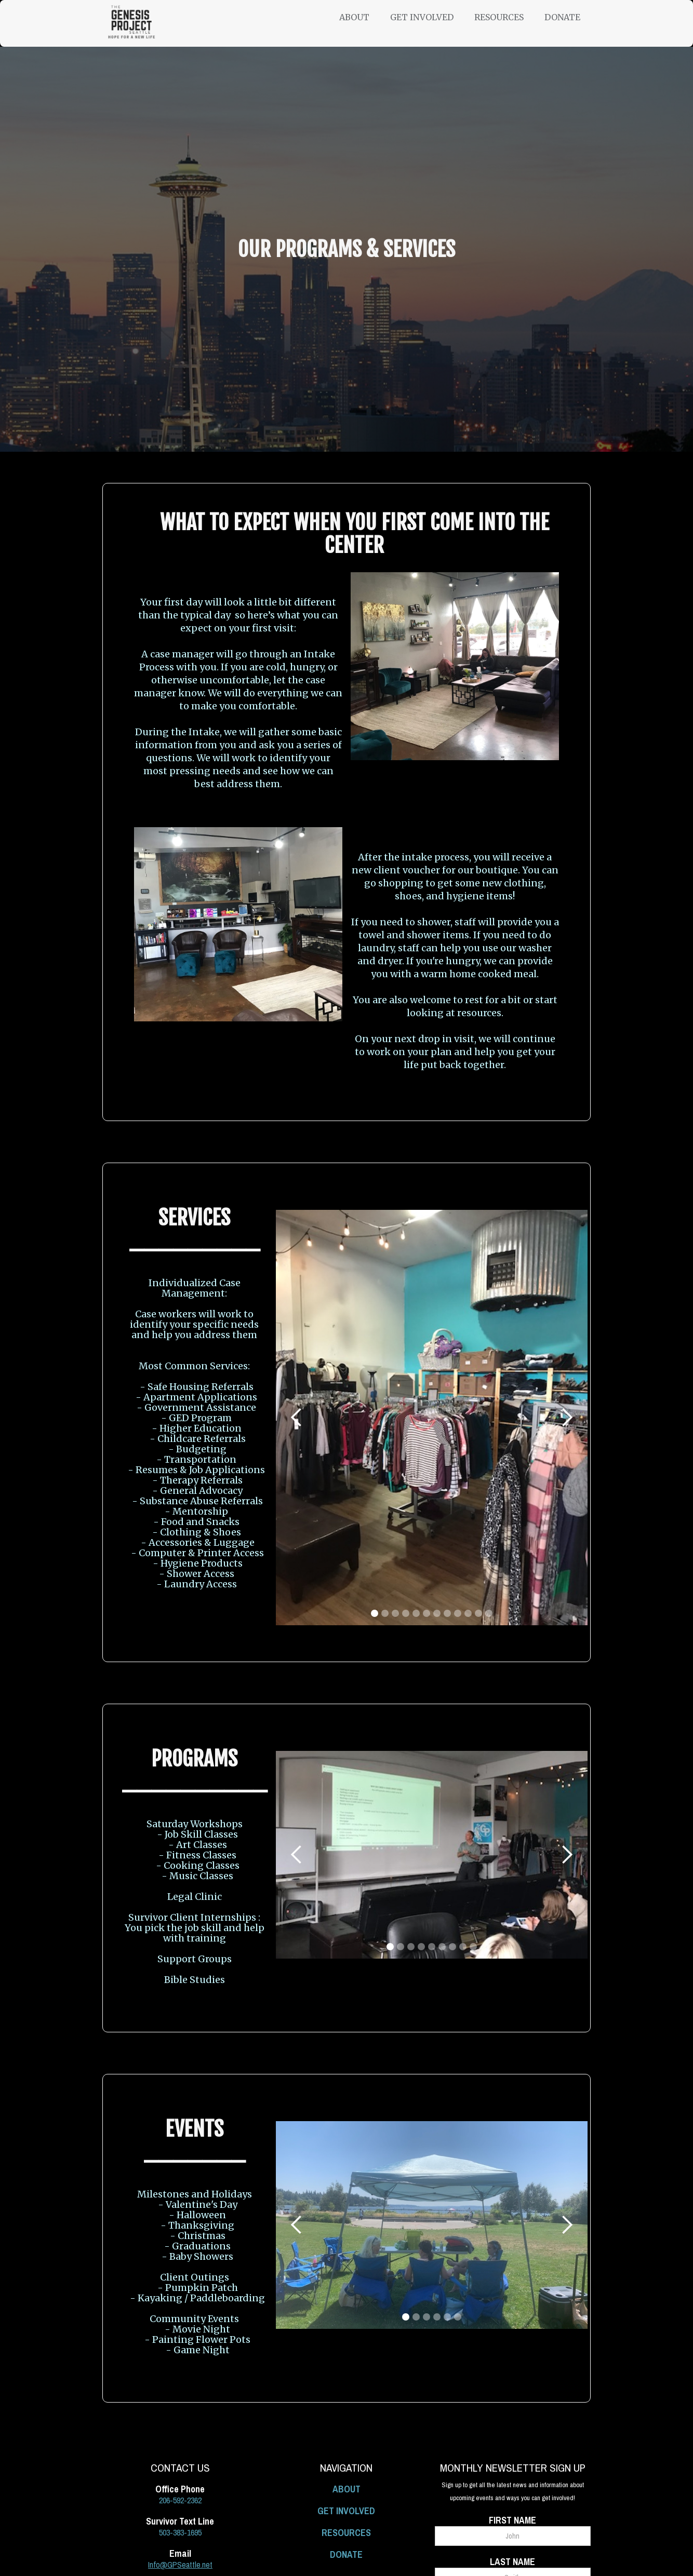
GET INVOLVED (346, 2510)
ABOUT (346, 2489)
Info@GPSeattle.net (180, 2564)
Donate (562, 17)
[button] (364, 17)
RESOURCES (346, 2532)
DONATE (346, 2554)
